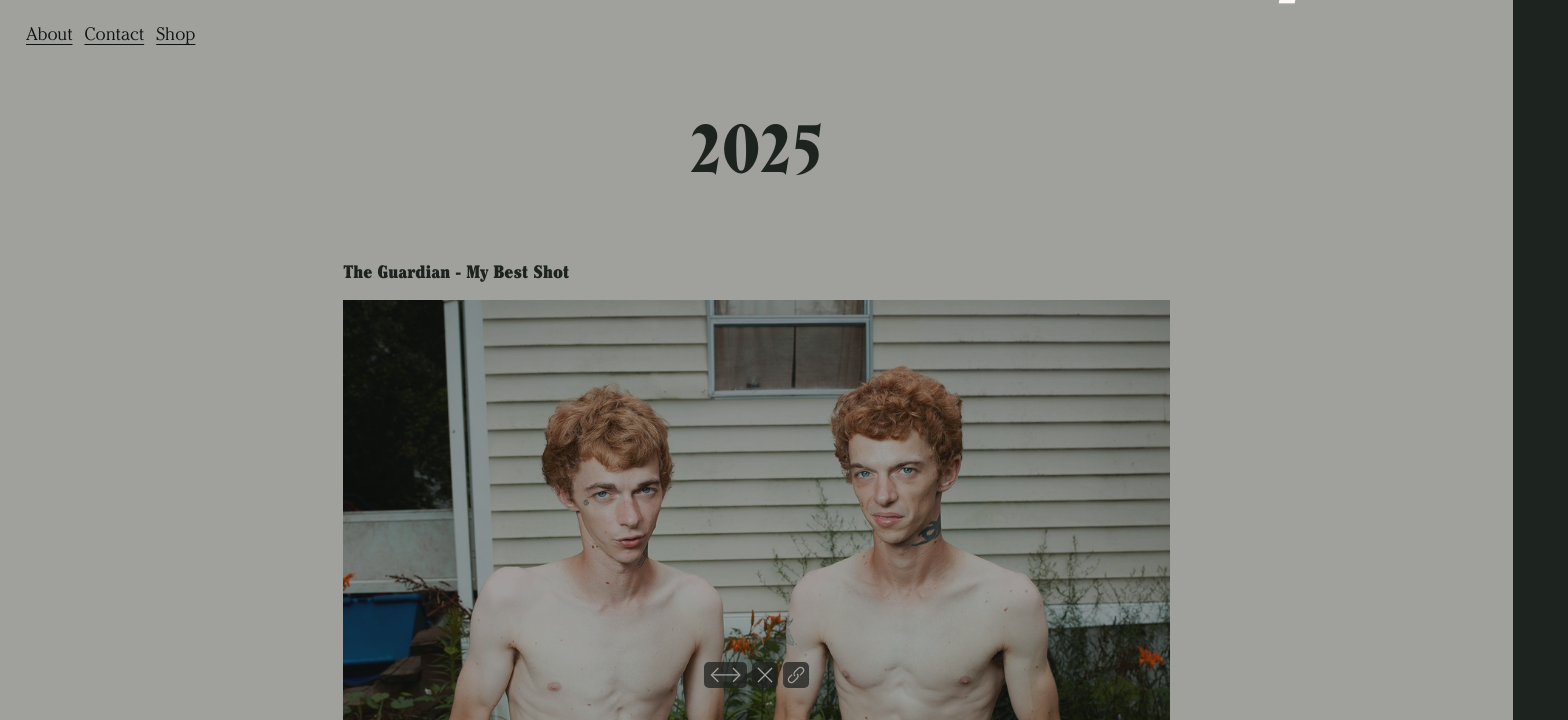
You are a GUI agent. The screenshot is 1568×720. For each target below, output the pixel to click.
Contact (114, 34)
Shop (175, 34)
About (49, 34)
